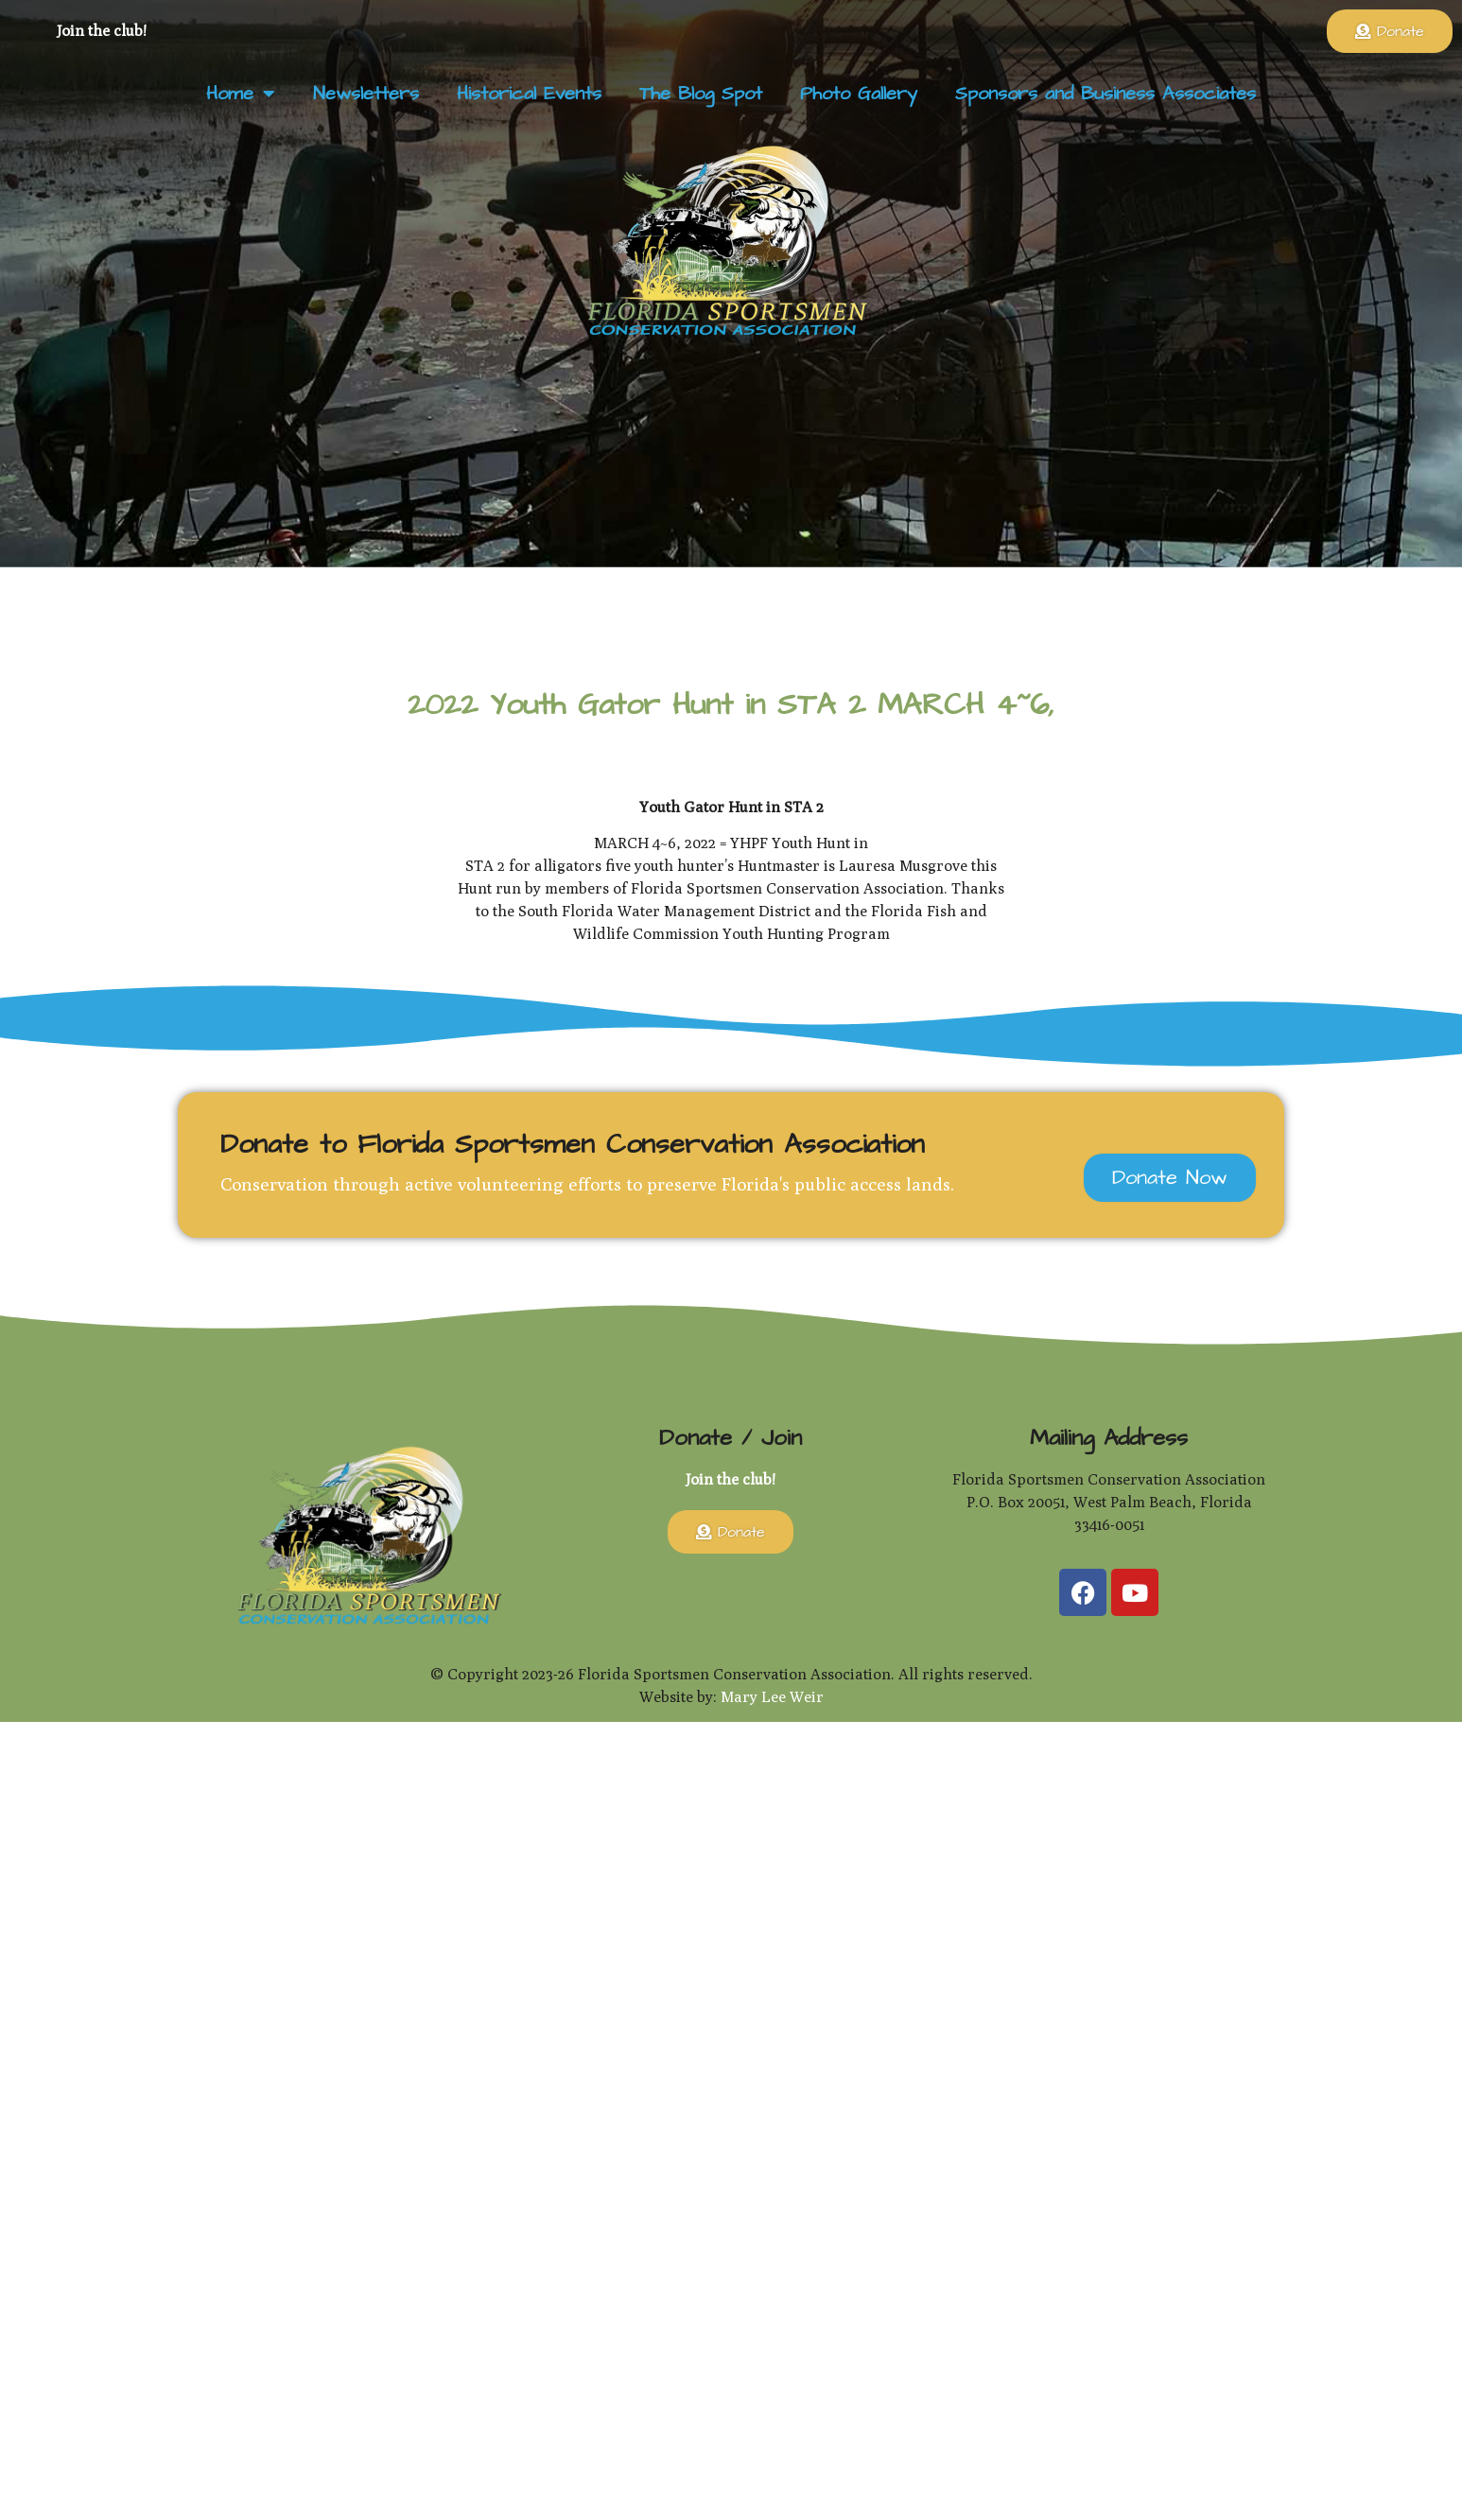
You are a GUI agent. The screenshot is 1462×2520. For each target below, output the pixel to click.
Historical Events (529, 93)
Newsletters (366, 93)
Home (240, 94)
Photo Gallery (858, 93)
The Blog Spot (700, 93)
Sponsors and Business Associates (1105, 93)
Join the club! (102, 31)
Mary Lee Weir (772, 1697)
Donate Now (1169, 1177)
